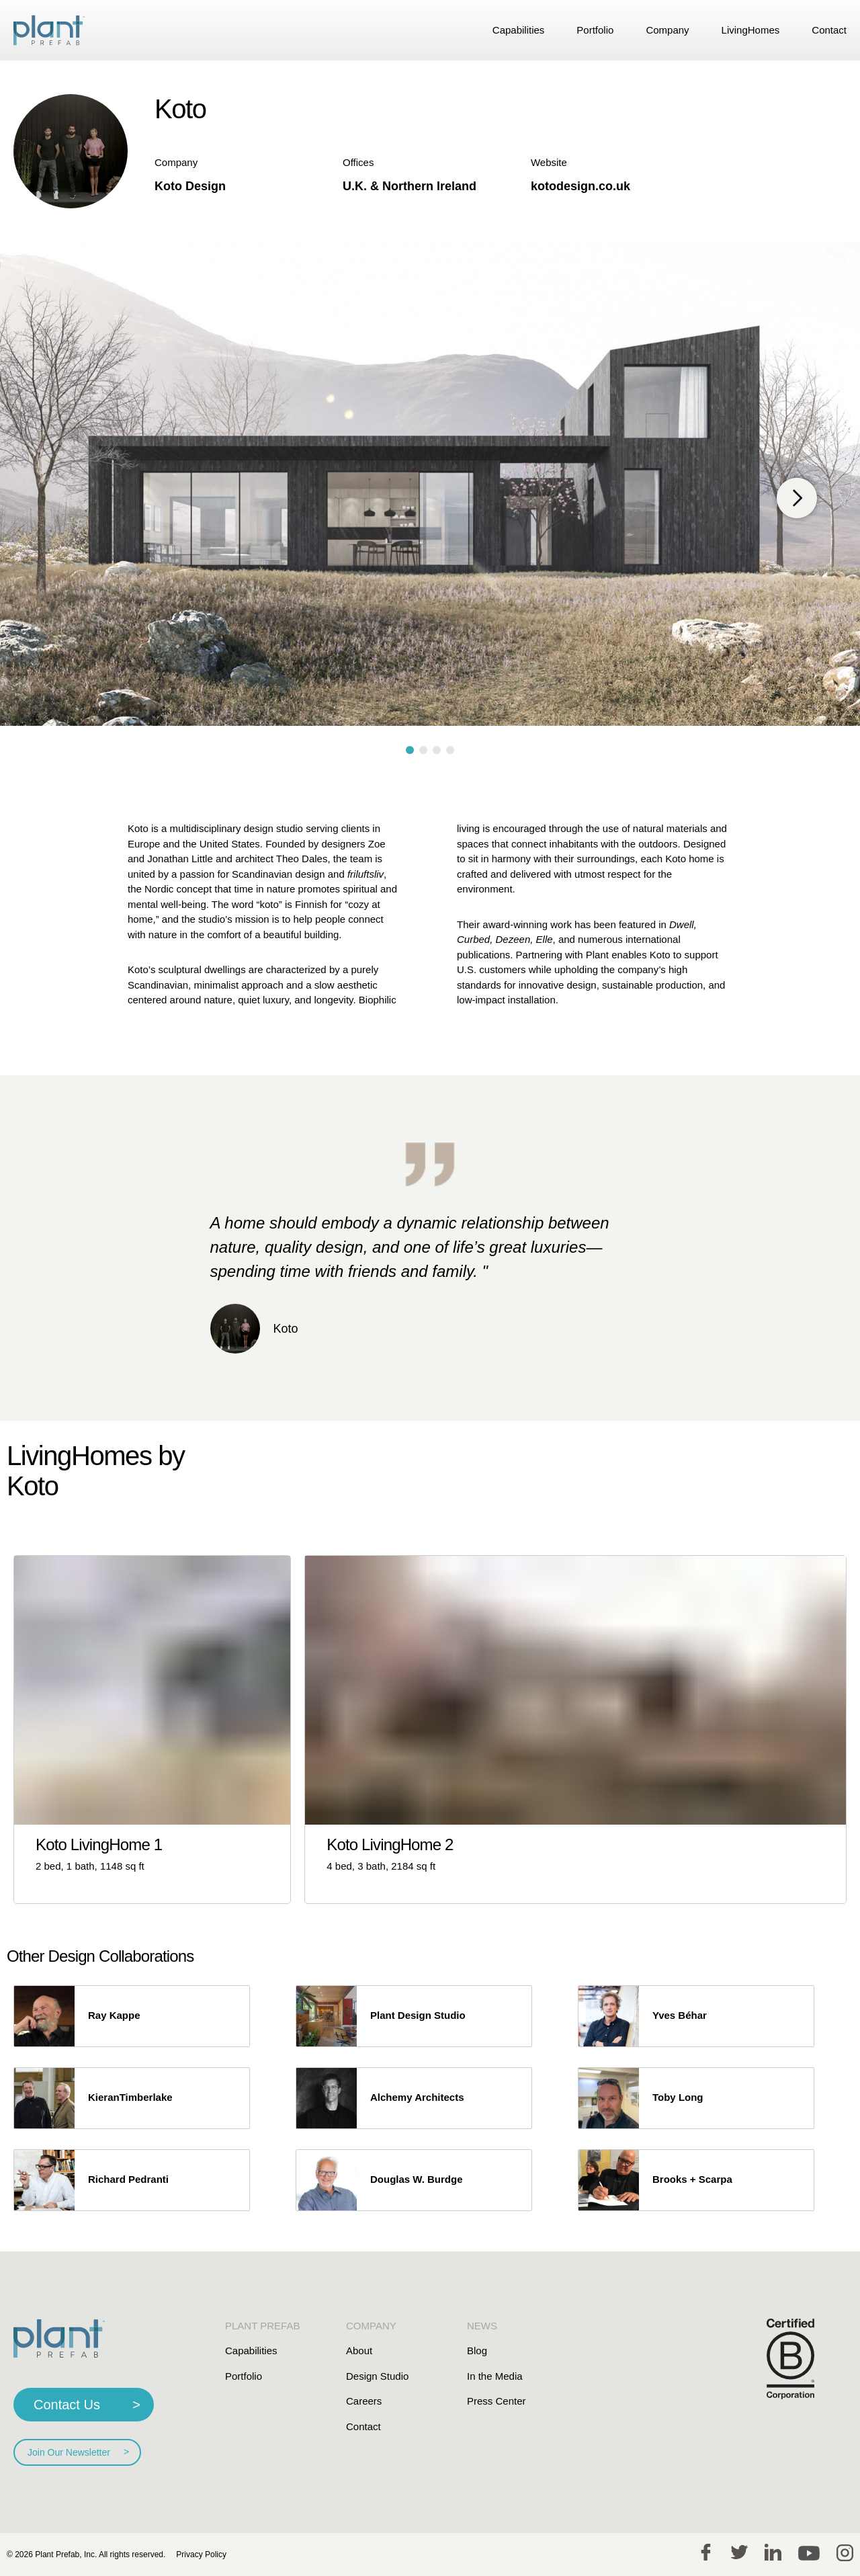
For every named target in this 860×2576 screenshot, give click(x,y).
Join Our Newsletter (69, 2452)
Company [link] (667, 30)
